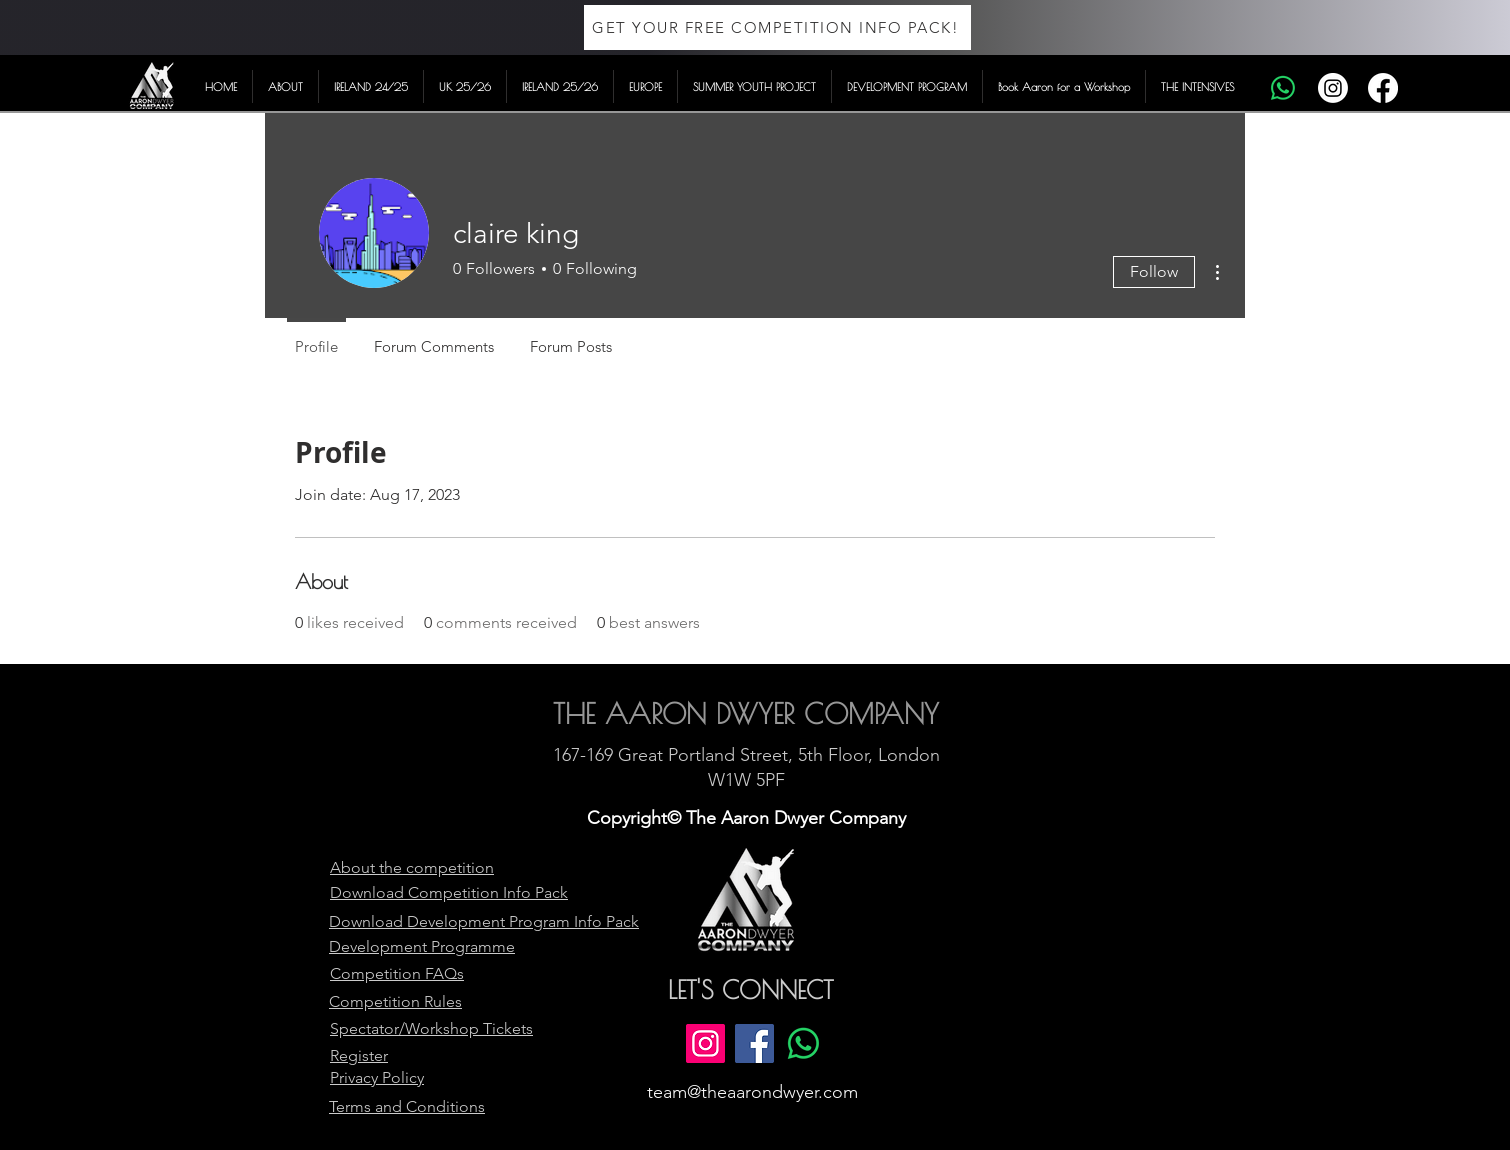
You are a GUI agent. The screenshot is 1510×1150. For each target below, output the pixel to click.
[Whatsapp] (1283, 88)
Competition (455, 892)
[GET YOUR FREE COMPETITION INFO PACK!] (777, 27)
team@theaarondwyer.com (752, 1092)
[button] (285, 86)
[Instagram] (1333, 88)
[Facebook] (1383, 88)
